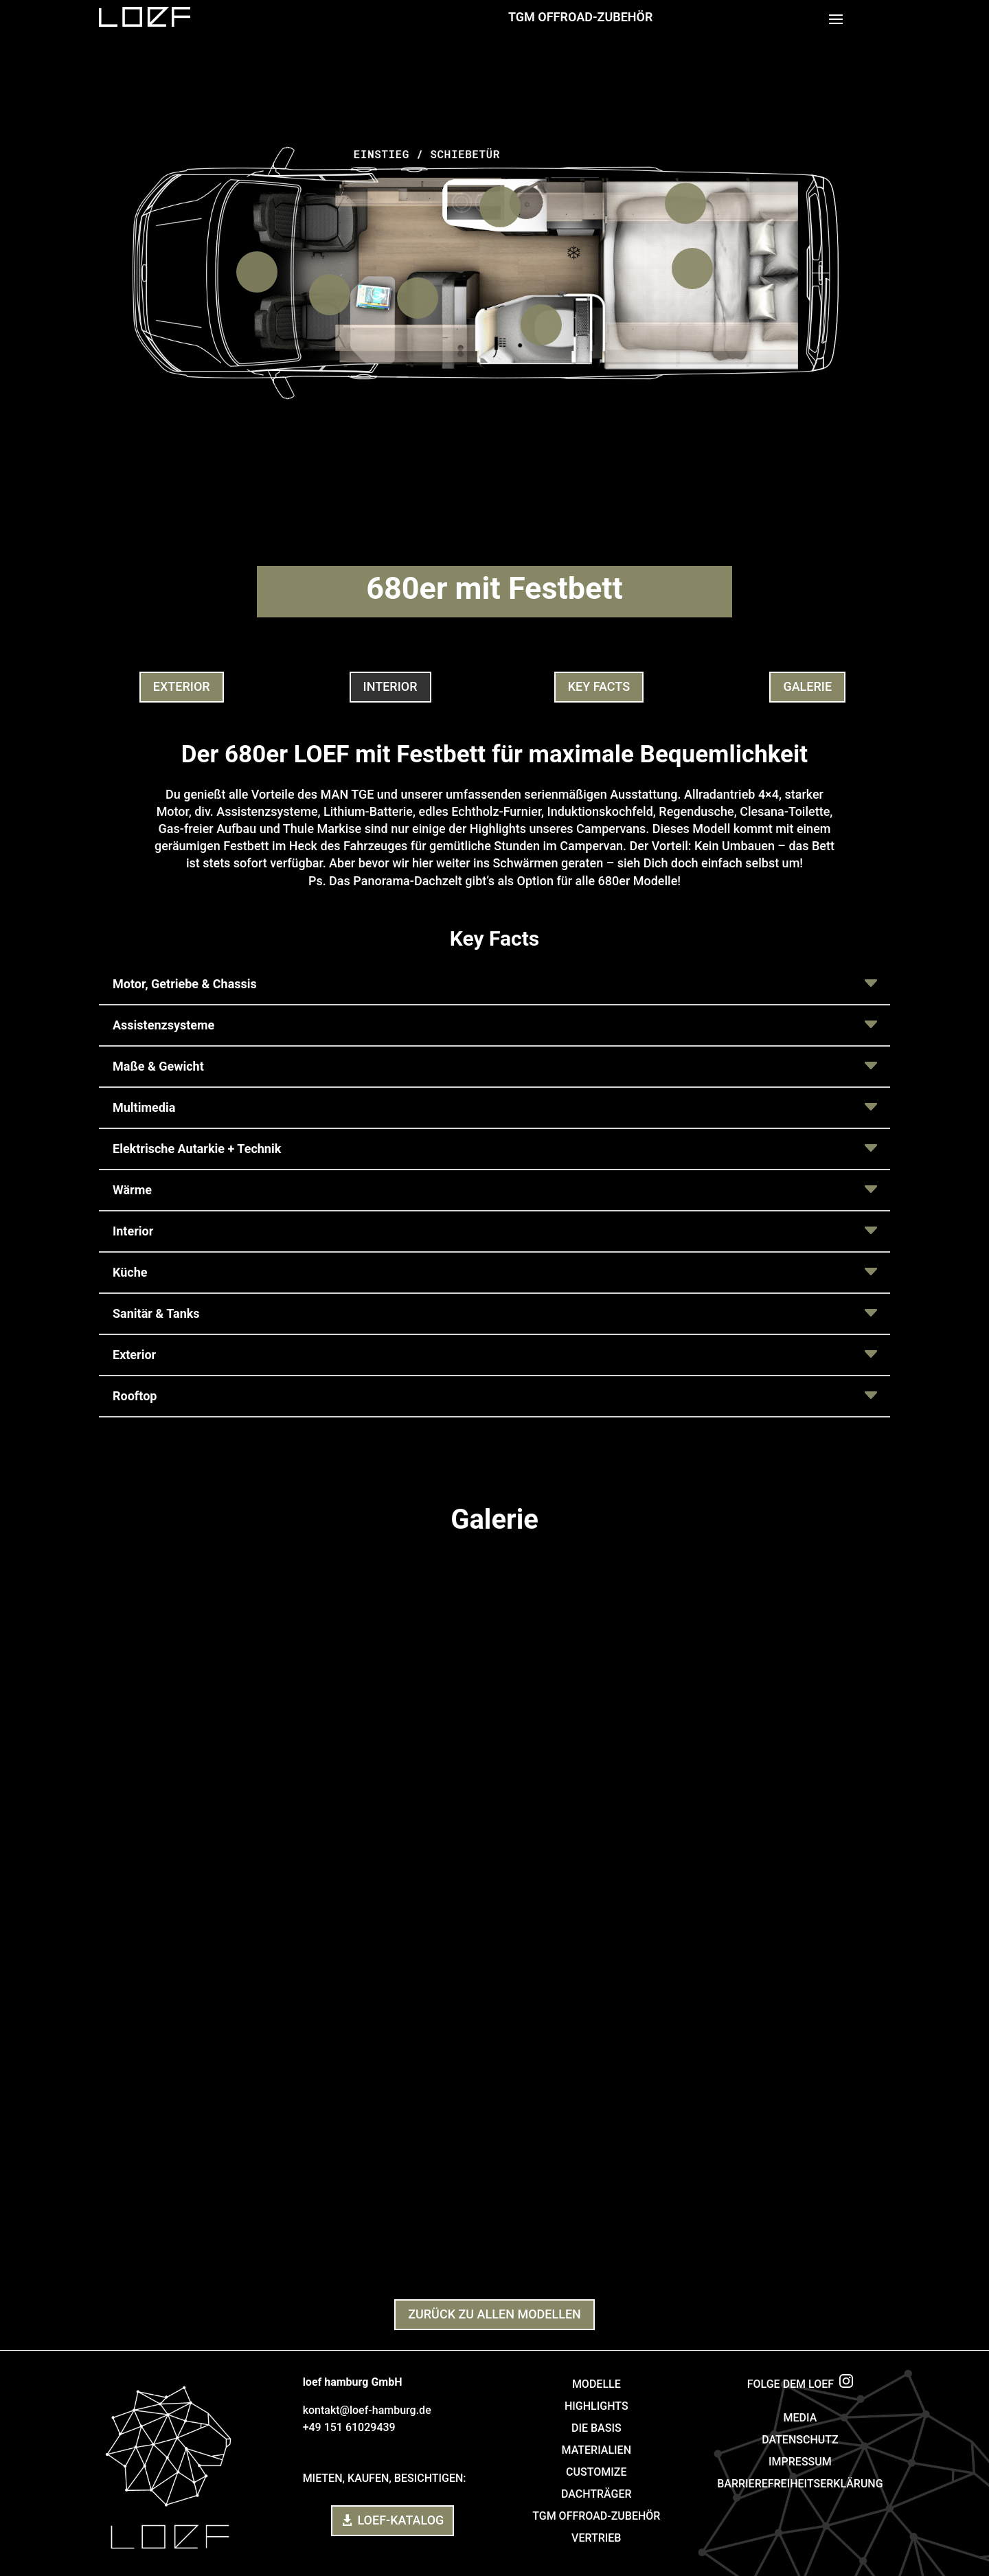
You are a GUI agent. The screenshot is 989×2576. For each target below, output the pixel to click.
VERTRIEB (596, 2537)
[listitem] (256, 272)
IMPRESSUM (800, 2461)
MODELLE (596, 2384)
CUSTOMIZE (596, 2471)
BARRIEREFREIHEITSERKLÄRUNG (800, 2483)
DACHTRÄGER (596, 2493)
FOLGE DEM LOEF (800, 2384)
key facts (599, 686)
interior (390, 686)
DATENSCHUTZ (800, 2439)
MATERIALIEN (596, 2450)
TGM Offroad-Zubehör (580, 17)
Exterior (181, 686)
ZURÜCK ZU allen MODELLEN (494, 2314)
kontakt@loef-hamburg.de (367, 2410)
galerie (807, 686)
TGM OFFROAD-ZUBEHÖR (596, 2515)
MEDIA (800, 2417)
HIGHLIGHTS (596, 2406)
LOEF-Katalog (400, 2520)
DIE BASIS (596, 2428)
